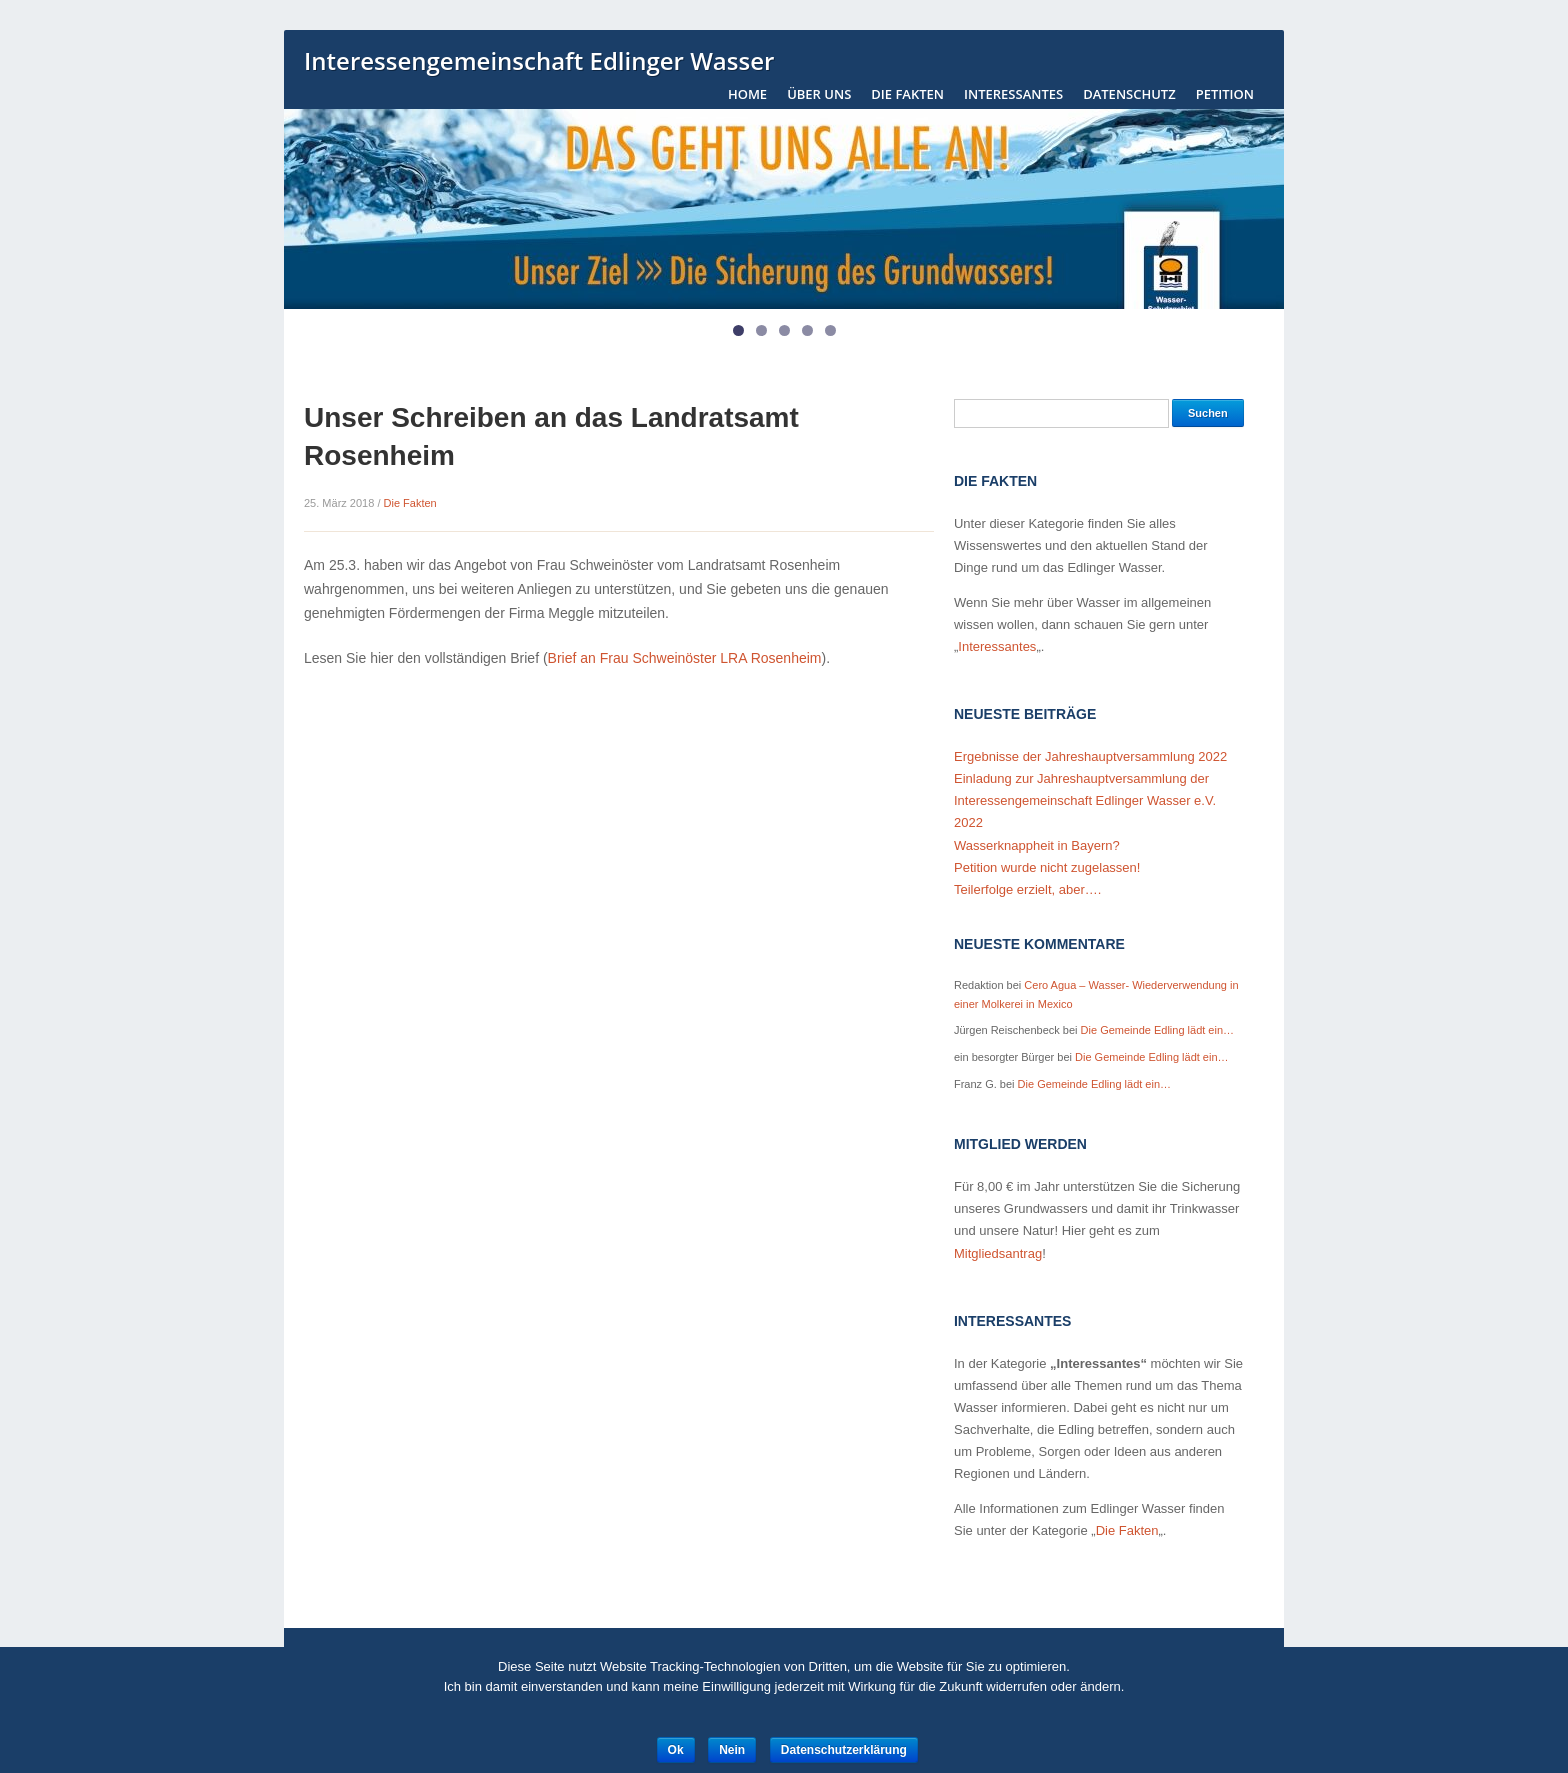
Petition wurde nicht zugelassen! (1047, 867)
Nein (732, 1750)
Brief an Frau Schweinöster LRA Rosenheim (685, 658)
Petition (1225, 94)
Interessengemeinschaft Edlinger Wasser (539, 61)
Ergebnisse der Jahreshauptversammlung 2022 (1090, 756)
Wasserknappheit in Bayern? (1037, 845)
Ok (676, 1750)
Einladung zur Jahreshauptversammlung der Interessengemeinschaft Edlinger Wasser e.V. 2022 (1085, 800)
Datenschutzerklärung (844, 1750)
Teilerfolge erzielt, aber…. (1027, 889)
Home (747, 94)
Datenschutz (1129, 94)
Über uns (819, 94)
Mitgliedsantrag (998, 1253)
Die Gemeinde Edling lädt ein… (1157, 1030)
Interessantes (1013, 94)
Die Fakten (907, 94)
